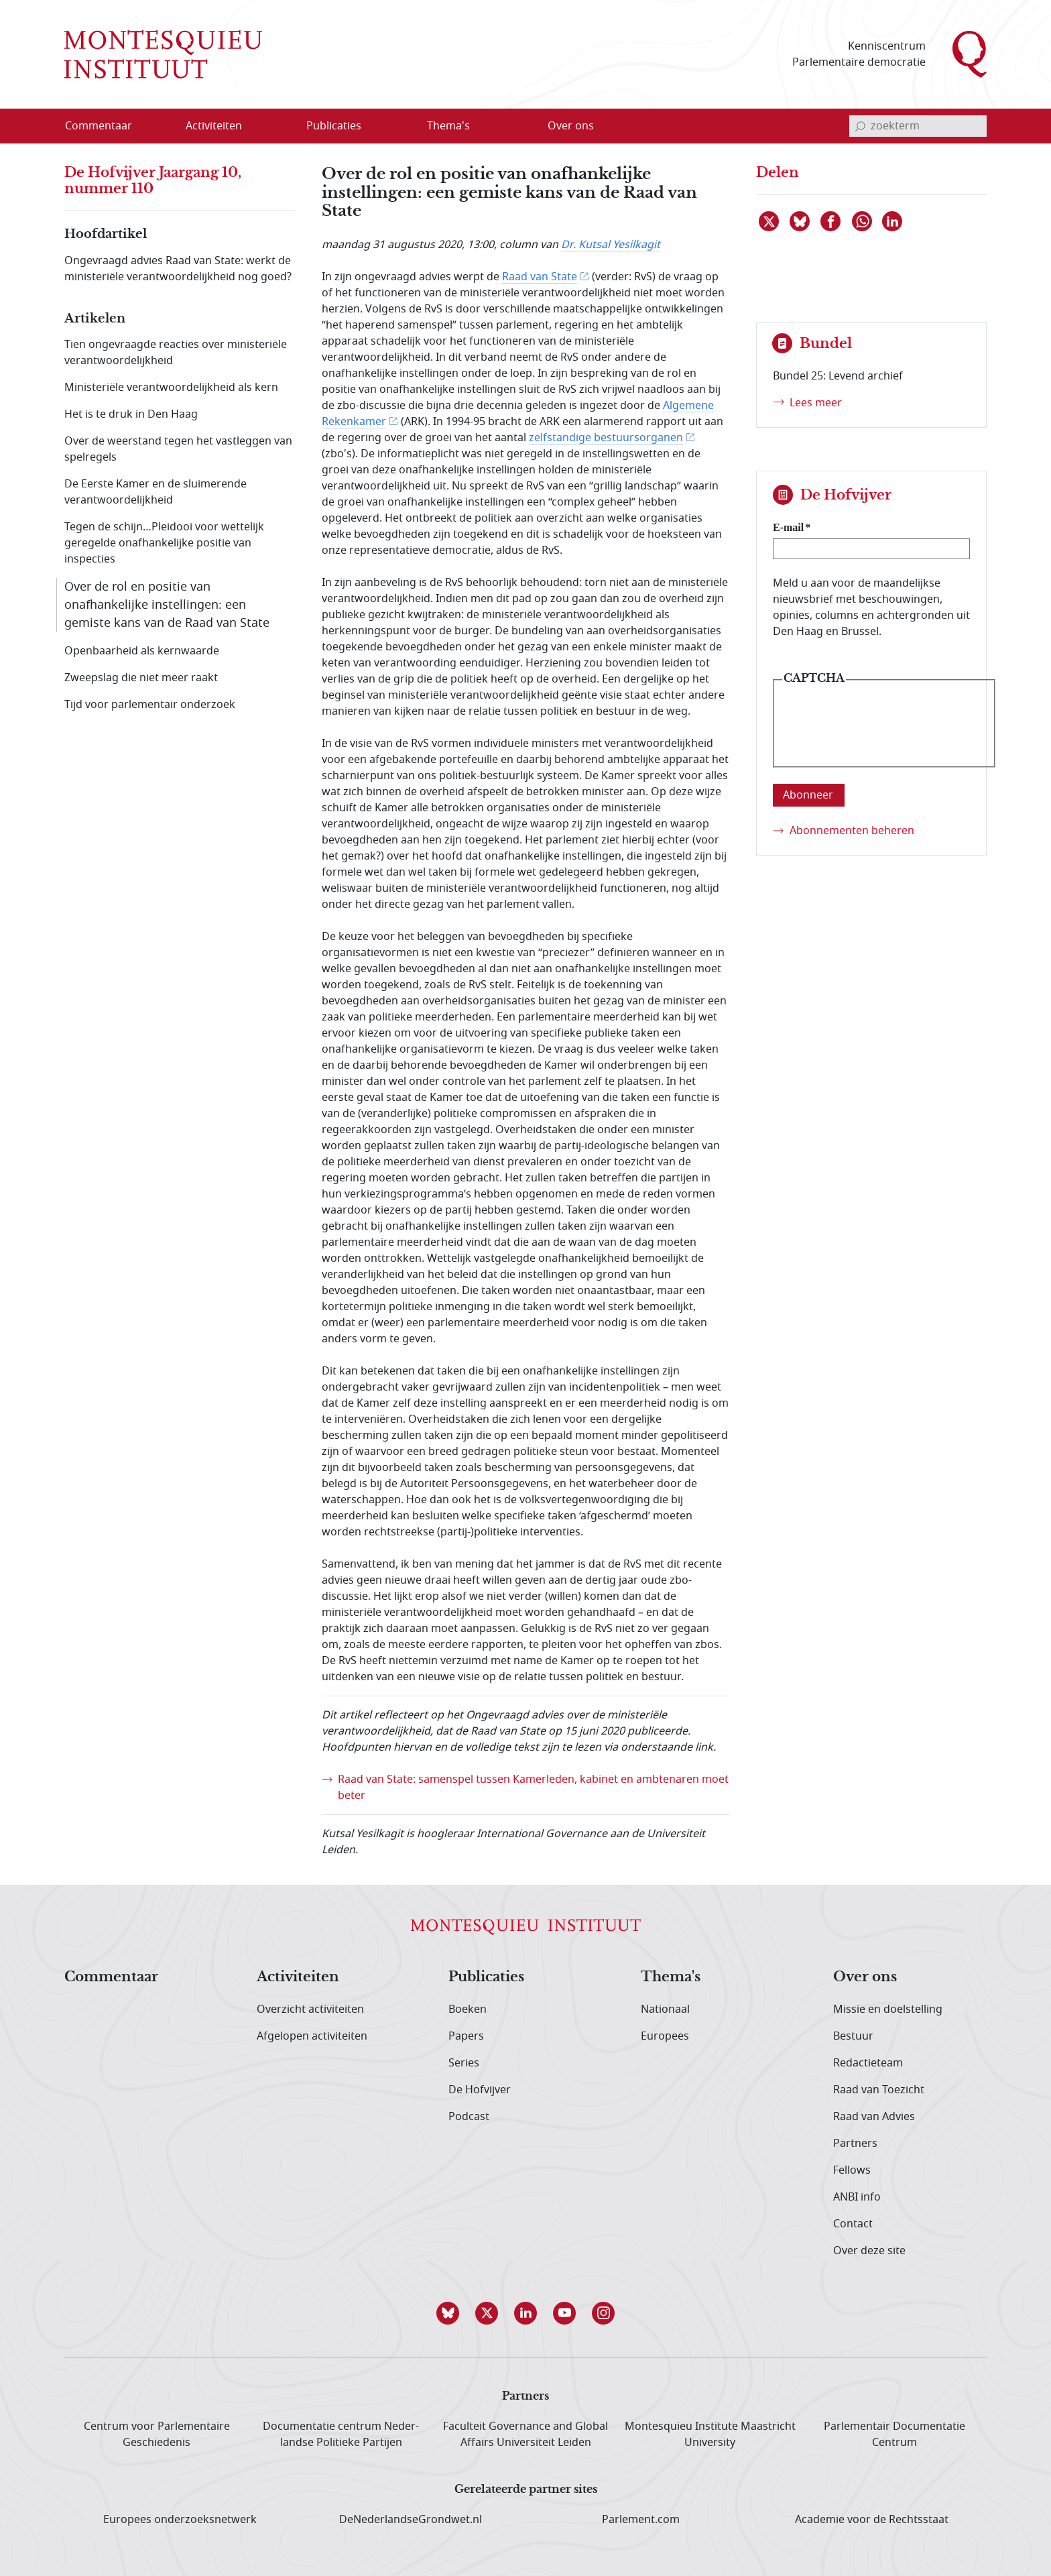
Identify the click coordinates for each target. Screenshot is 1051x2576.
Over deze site (869, 2251)
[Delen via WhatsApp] (863, 221)
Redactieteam (868, 2063)
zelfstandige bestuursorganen (606, 438)
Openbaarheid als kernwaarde (141, 651)
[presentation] (884, 733)
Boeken (467, 2009)
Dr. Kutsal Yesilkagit (610, 245)
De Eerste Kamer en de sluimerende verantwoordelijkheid (155, 492)
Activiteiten (298, 1977)
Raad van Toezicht (878, 2090)
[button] (447, 2313)
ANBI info (857, 2197)
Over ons (865, 1977)
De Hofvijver (479, 2090)
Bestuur (853, 2036)
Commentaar (111, 1977)
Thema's (670, 1977)
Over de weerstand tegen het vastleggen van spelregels (178, 449)
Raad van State (539, 277)
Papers (466, 2036)
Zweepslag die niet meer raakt (141, 678)
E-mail (788, 527)
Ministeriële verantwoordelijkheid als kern (171, 387)
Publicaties (486, 1977)
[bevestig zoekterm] (860, 126)
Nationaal (665, 2009)
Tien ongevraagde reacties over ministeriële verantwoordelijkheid (175, 353)
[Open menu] (278, 127)
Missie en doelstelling (887, 2009)
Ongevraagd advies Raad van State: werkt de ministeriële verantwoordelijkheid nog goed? (178, 269)
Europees (665, 2036)
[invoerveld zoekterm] (918, 126)
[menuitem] (107, 126)
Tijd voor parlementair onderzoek (149, 705)
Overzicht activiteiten (310, 2009)
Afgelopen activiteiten (312, 2036)
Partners (855, 2143)
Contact (853, 2224)
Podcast (468, 2117)
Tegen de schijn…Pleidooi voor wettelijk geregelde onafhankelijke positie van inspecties (164, 543)
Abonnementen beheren (852, 831)
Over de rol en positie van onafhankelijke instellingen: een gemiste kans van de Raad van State (166, 605)
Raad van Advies (874, 2117)
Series (463, 2063)
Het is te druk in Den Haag (131, 414)
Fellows (852, 2170)
